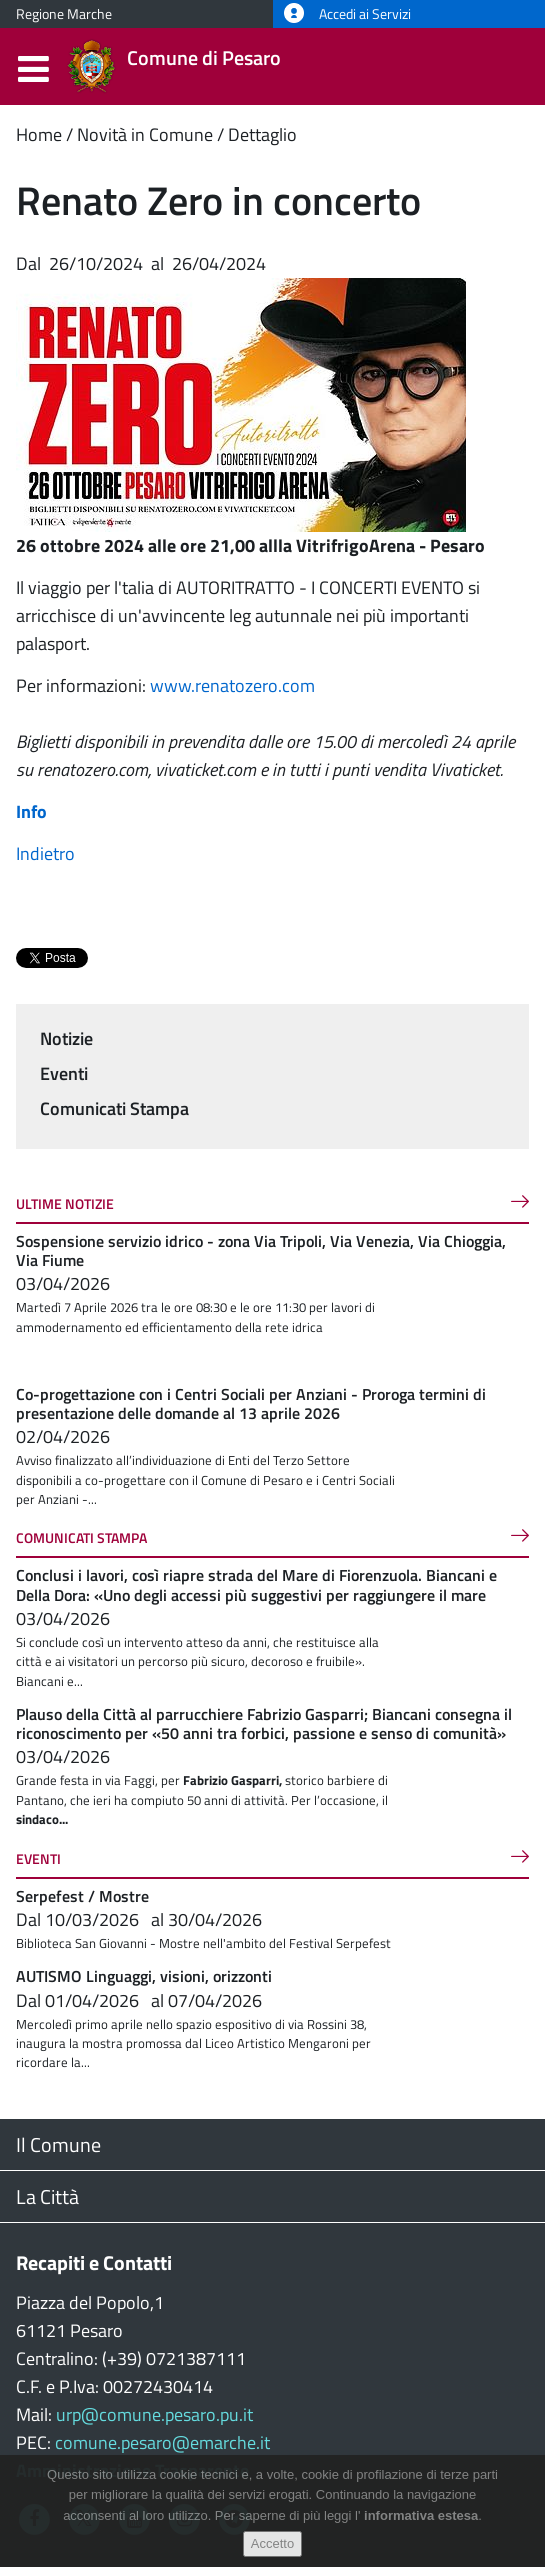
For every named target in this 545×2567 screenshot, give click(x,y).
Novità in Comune (145, 134)
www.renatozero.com (232, 685)
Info (31, 811)
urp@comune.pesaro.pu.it (154, 2414)
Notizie (66, 1038)
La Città (47, 2196)
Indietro (45, 853)
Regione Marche (64, 14)
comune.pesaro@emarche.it (162, 2442)
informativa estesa (421, 2515)
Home (39, 134)
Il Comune (58, 2144)
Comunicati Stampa (114, 1108)
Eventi (64, 1073)
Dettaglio (262, 134)
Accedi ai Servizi (347, 14)
